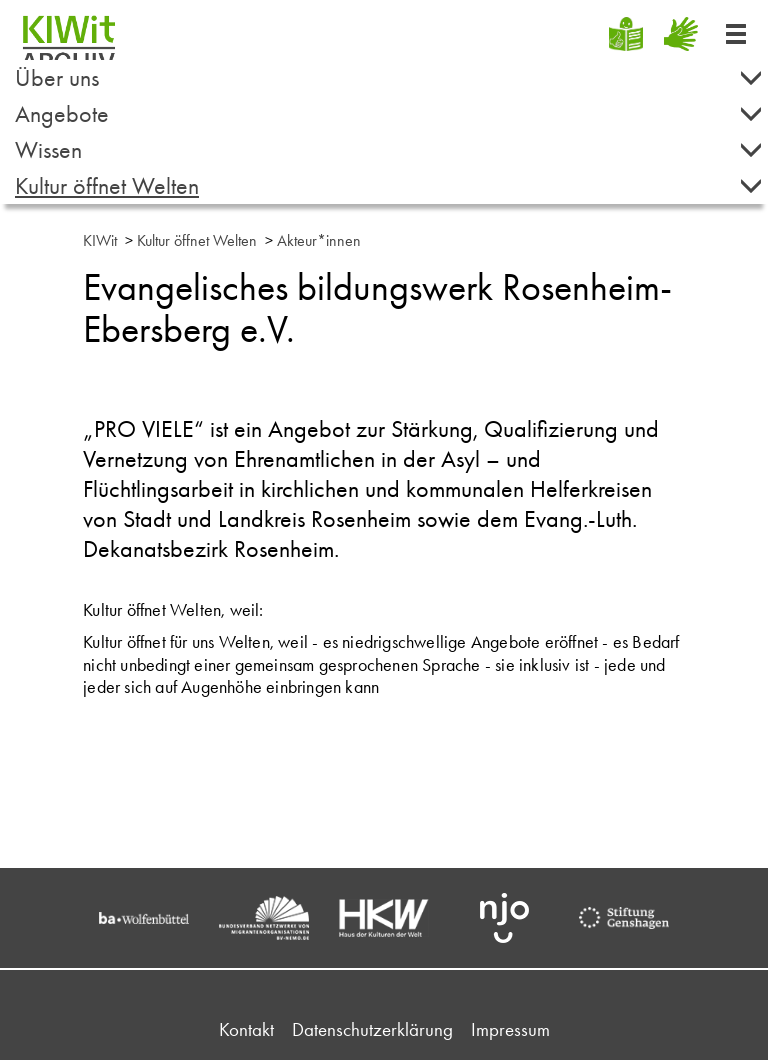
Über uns (389, 77)
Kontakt (246, 1029)
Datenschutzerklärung (372, 1029)
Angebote (389, 113)
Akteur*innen (319, 240)
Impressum (510, 1029)
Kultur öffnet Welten (389, 185)
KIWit (100, 240)
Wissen (389, 149)
